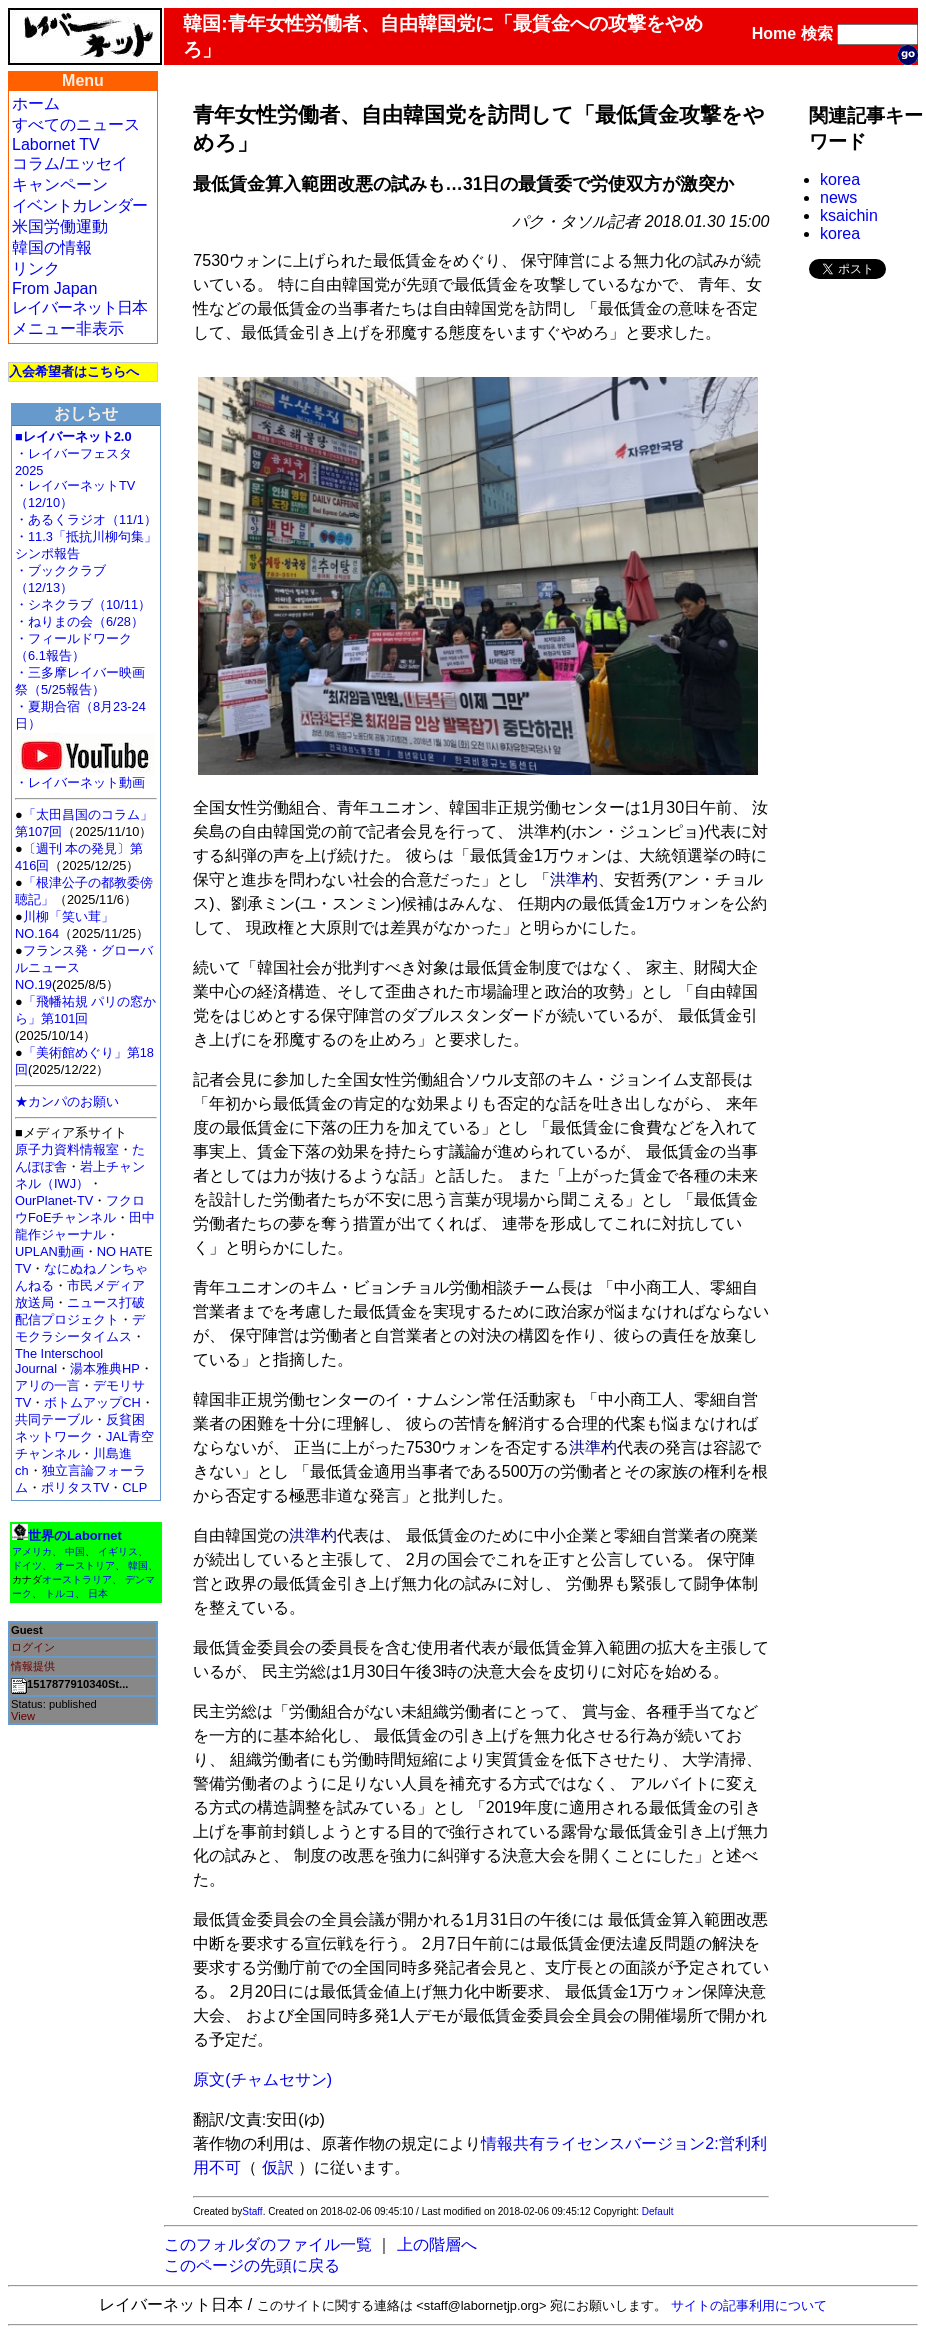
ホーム (36, 103)
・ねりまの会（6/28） (79, 621)
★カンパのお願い (67, 1101)
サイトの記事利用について (749, 2305)
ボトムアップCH (92, 1402)
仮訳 (278, 2167)
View (23, 1716)
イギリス (118, 1551)
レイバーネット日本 (79, 307)
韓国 (138, 1565)
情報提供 (33, 1666)
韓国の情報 (52, 247)
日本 (98, 1593)
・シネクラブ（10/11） (83, 604)
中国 (75, 1551)
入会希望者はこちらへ (74, 371)
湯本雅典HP (105, 1368)
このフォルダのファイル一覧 (268, 2244)
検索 (817, 33)
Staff (252, 2211)
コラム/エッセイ (70, 163)
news (838, 197)
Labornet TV (56, 144)
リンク (36, 268)
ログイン (33, 1647)
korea (840, 179)
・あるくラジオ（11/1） (86, 519)
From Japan (54, 288)
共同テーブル (54, 1419)
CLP (134, 1487)
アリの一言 (47, 1385)
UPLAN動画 (49, 1251)
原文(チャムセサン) (262, 2079)
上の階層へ (437, 2244)
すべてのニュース (76, 124)
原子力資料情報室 (67, 1149)
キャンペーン (60, 184)
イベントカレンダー (79, 205)
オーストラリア (77, 1579)
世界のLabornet (75, 1535)
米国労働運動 (60, 226)
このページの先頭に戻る (252, 2265)
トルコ (60, 1593)
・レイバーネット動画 (85, 776)
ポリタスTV (75, 1487)
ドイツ (27, 1565)
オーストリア (85, 1565)
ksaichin (849, 215)
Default (658, 2211)
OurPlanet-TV (54, 1200)
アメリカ (32, 1551)
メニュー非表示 (68, 328)
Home (774, 33)
